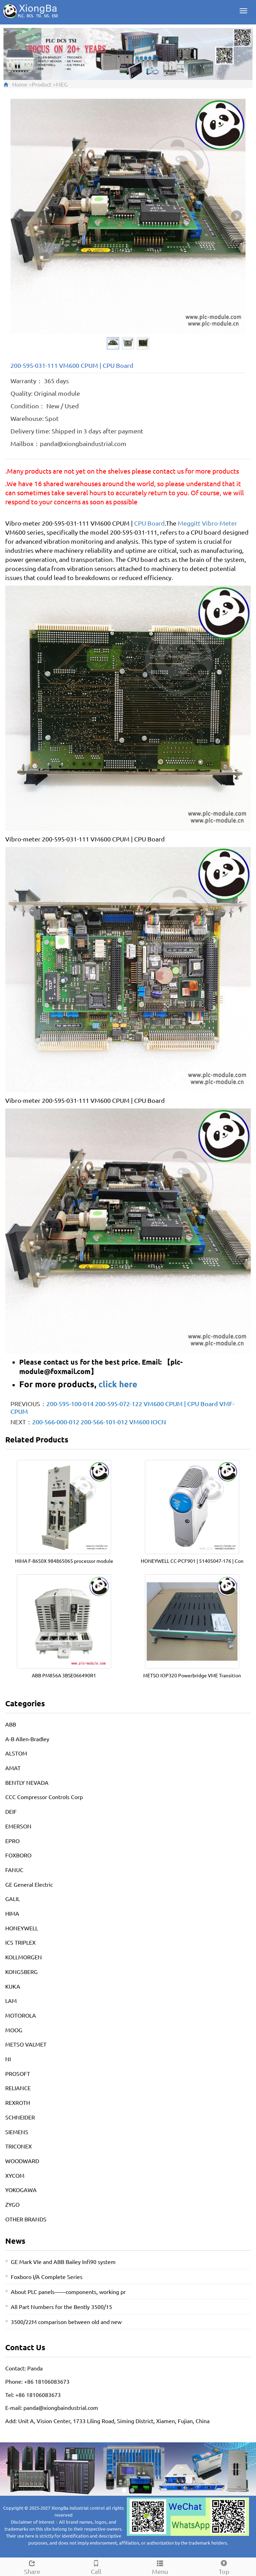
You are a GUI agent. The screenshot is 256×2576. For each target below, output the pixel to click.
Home (19, 84)
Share (32, 2566)
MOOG (13, 2029)
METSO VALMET (25, 2044)
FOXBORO (18, 1854)
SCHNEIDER (20, 2117)
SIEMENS (16, 2131)
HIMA (12, 1913)
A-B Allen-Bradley (27, 1738)
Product (41, 84)
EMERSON (18, 1825)
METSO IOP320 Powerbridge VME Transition (192, 1675)
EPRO (12, 1840)
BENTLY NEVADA (27, 1782)
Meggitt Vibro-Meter (207, 523)
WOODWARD (22, 2160)
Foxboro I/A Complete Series (46, 2276)
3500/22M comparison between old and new (66, 2321)
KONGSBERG (21, 1971)
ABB (10, 1724)
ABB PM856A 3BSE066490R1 (64, 1675)
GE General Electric (29, 1884)
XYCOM (14, 2175)
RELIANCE (18, 2087)
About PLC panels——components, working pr (68, 2291)
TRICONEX (18, 2146)
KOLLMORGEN (23, 1956)
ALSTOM (16, 1753)
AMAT (13, 1767)
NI (8, 2058)
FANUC (14, 1869)
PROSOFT (17, 2073)
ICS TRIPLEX (20, 1942)
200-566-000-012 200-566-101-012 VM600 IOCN (99, 1421)
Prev (19, 216)
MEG (62, 84)
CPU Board (149, 523)
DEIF (11, 1811)
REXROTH (17, 2102)
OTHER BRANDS (25, 2218)
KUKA (12, 1986)
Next (236, 216)
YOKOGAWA (21, 2189)
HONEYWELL (21, 1927)
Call (96, 2566)
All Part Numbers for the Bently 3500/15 (61, 2306)
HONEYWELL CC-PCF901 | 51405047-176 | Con (192, 1561)
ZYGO (12, 2204)
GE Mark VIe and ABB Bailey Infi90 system (63, 2261)
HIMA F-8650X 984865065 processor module (64, 1561)
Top (224, 2566)
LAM (11, 2000)
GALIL (12, 1898)
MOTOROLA (20, 2015)
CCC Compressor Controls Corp (44, 1796)
